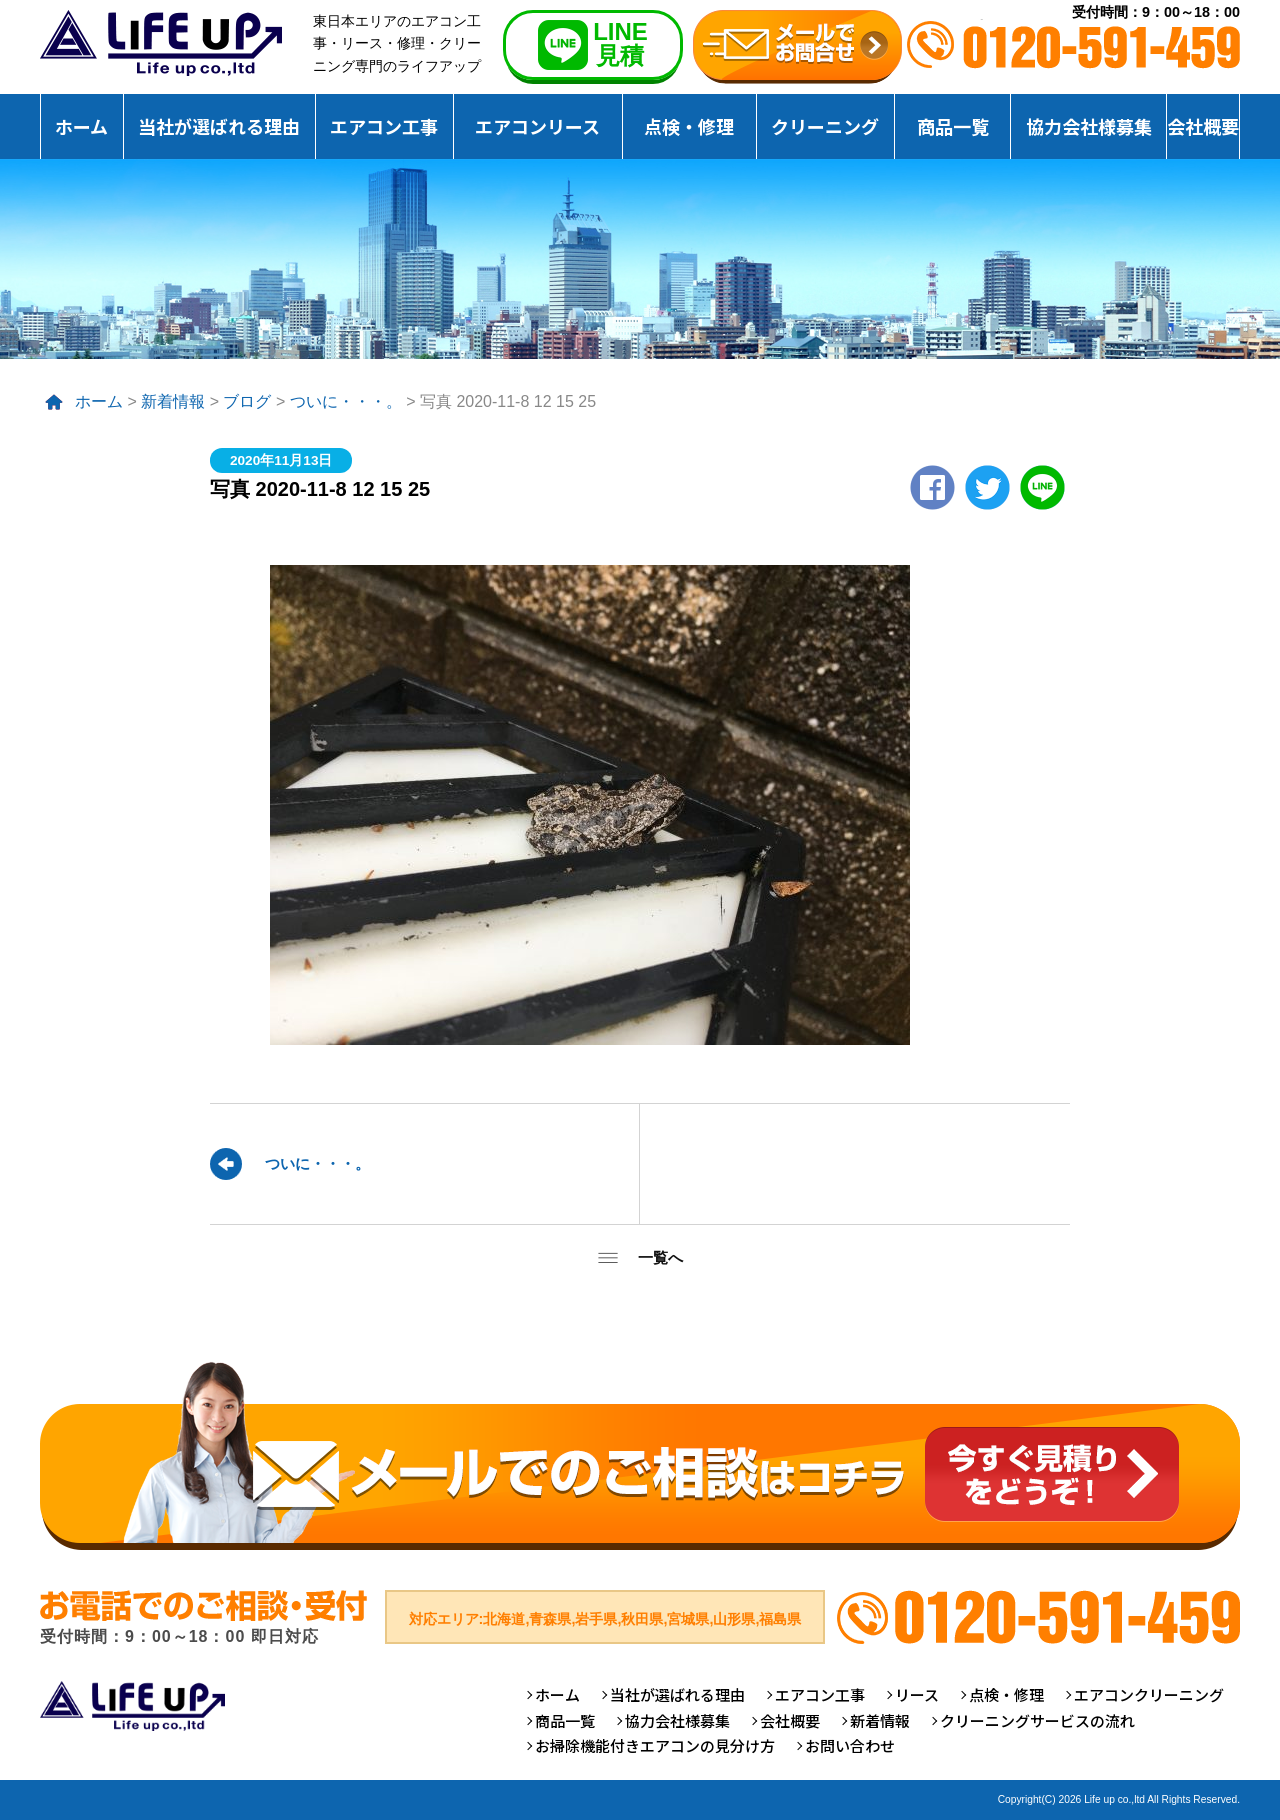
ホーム (81, 126)
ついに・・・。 (346, 401)
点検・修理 (689, 126)
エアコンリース (537, 126)
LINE (1042, 487)
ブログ (247, 401)
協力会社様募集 (1089, 126)
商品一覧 (953, 126)
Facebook (932, 487)
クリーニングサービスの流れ (1037, 1720)
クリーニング (825, 126)
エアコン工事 (384, 126)
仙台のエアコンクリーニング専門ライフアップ (161, 43)
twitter (987, 487)
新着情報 (173, 401)
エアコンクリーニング (1149, 1694)
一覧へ (660, 1257)
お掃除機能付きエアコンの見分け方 (655, 1745)
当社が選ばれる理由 (219, 126)
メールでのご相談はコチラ (640, 1455)
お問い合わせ (850, 1745)
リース (917, 1694)
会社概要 (1203, 126)
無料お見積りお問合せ (797, 47)
